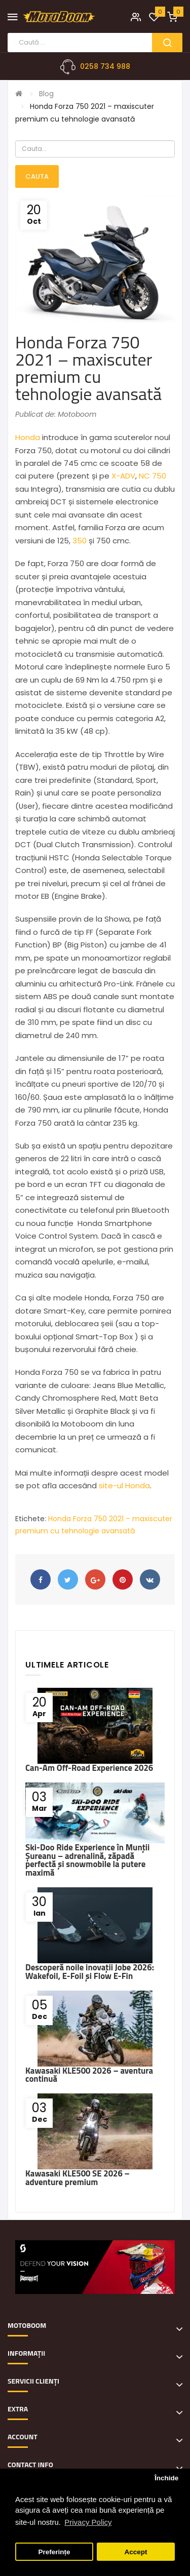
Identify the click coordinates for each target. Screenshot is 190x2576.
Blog (46, 94)
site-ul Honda (124, 1485)
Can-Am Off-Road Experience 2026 (89, 1767)
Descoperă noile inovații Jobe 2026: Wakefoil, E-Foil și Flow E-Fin (89, 1972)
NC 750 (152, 475)
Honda (27, 437)
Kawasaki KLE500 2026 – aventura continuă (89, 2075)
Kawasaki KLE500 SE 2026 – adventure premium (77, 2178)
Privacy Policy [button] (87, 2522)
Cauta (37, 176)
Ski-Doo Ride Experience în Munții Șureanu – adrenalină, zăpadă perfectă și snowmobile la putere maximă (87, 1860)
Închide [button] (166, 2478)
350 (79, 540)
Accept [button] (135, 2552)
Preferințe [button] (54, 2552)
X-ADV (123, 475)
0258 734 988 (105, 66)
